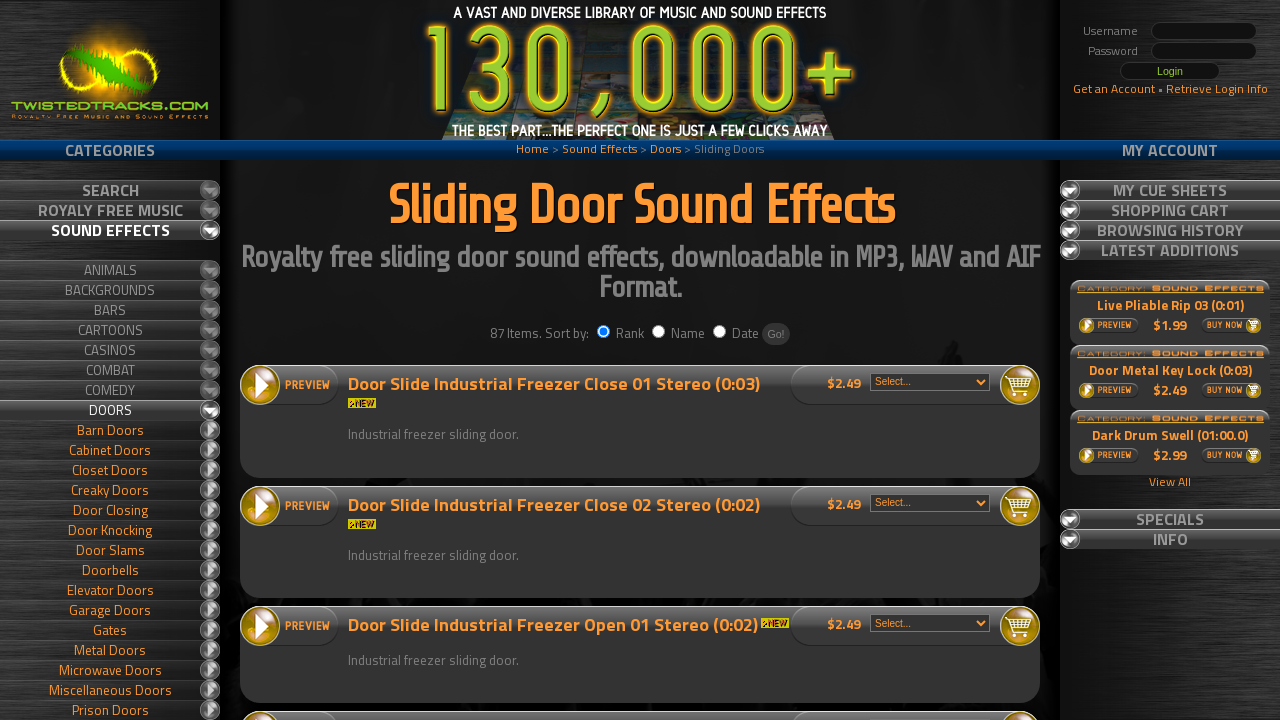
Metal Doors (110, 650)
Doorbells (110, 570)
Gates (110, 630)
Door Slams (110, 550)
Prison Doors (110, 710)
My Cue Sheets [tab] (1170, 190)
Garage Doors (110, 610)
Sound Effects (599, 148)
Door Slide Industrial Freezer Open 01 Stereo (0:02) (553, 624)
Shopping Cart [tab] (1170, 210)
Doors (665, 148)
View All (1170, 481)
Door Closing (110, 510)
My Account (1170, 150)
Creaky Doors (110, 490)
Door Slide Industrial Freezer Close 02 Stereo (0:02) (554, 504)
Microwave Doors (110, 670)
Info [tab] (1170, 539)
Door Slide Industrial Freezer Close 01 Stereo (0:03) (554, 383)
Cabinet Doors (110, 450)
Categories (110, 150)
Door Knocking (110, 530)
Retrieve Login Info (1217, 88)
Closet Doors (110, 470)
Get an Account (1114, 88)
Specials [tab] (1170, 519)
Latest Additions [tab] (1170, 250)
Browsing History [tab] (1170, 230)
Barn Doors (110, 430)
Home (532, 148)
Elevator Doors (110, 590)
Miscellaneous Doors (110, 690)
